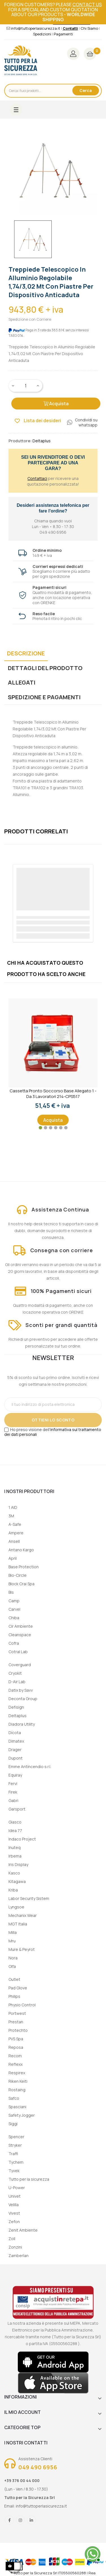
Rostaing (16, 2089)
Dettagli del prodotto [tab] (45, 668)
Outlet (14, 1979)
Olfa (12, 1966)
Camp (14, 1600)
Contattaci (37, 478)
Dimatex (16, 1741)
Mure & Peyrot (21, 1949)
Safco (13, 2098)
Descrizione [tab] (26, 653)
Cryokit (15, 1673)
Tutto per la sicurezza (28, 2179)
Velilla (13, 2204)
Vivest (14, 2213)
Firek (12, 1792)
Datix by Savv (20, 1690)
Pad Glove (17, 1988)
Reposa (15, 2047)
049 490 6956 (37, 2467)
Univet (14, 2196)
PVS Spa (15, 2038)
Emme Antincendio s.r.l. (29, 1766)
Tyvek (14, 2170)
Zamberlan (18, 2255)
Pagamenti (63, 34)
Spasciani (17, 2106)
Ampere (15, 1532)
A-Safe (14, 1524)
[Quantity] (25, 386)
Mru (12, 1941)
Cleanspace (19, 1634)
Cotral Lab (18, 1651)
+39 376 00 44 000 (22, 2480)
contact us (87, 4)
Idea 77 (15, 1830)
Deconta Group (22, 1698)
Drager (14, 1749)
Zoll (11, 2238)
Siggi (13, 2123)
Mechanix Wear (22, 1915)
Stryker (15, 2145)
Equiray (15, 1775)
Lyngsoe (16, 1907)
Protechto (18, 2030)
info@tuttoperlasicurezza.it (41, 2506)
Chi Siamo (89, 28)
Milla (12, 1932)
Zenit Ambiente (23, 2230)
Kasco (14, 1873)
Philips (14, 1996)
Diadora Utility (21, 1724)
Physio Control (22, 2004)
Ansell (14, 1541)
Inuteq (14, 1847)
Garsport (16, 1809)
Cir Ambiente (20, 1626)
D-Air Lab (16, 1681)
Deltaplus (17, 1715)
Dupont (15, 1758)
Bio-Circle (17, 1575)
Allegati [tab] (21, 682)
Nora (13, 1958)
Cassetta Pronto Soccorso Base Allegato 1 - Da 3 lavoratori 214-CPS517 (53, 1093)
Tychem (15, 2162)
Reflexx (15, 2064)
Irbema (14, 1856)
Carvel (14, 1609)
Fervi (12, 1783)
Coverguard (19, 1664)
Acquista (56, 403)
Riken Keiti (17, 2081)
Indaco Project (22, 1839)
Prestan (15, 2021)
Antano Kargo (21, 1549)
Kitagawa (17, 1881)
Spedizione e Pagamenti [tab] (44, 697)
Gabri (13, 1800)
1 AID (12, 1507)
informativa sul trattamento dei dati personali (52, 1432)
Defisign (16, 1707)
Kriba (13, 1890)
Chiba (13, 1617)
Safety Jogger (21, 2115)
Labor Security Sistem (28, 1898)
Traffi (13, 2153)
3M (11, 1515)
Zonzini (15, 2247)
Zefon (14, 2221)
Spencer (16, 2136)
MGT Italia (17, 1924)
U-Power (16, 2187)
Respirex (16, 2072)
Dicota (14, 1732)
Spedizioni (42, 34)
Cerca (85, 90)
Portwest (17, 2013)
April (12, 1558)
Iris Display (18, 1864)
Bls (11, 1592)
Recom (15, 2055)
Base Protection (23, 1566)
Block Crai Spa (21, 1583)
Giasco (14, 1822)
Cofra (13, 1643)
